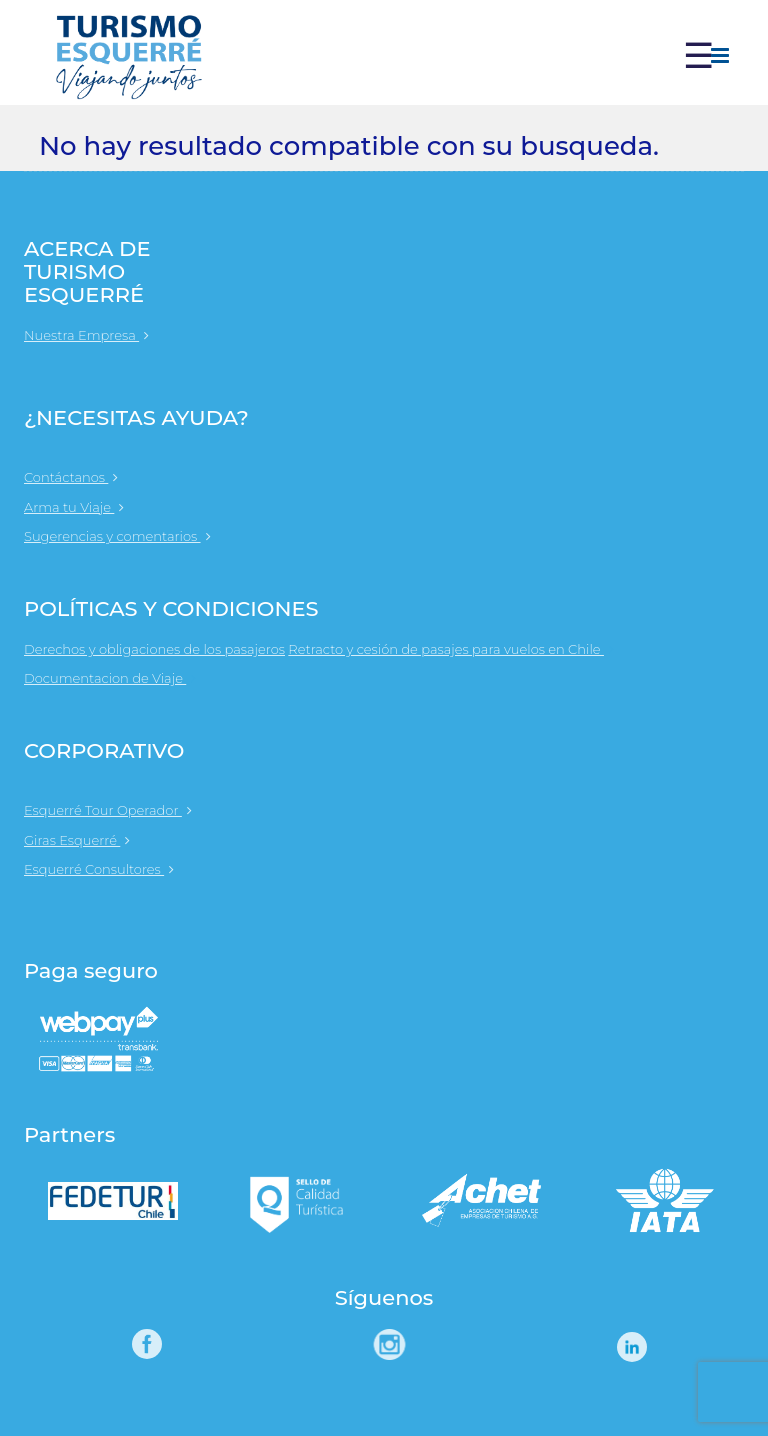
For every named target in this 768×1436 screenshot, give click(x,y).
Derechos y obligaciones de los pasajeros (154, 649)
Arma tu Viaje (74, 507)
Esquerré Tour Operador (108, 810)
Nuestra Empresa (86, 335)
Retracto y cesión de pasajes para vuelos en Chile (456, 649)
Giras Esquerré (77, 840)
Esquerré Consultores (99, 869)
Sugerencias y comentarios (117, 536)
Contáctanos (71, 477)
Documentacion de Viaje (115, 678)
